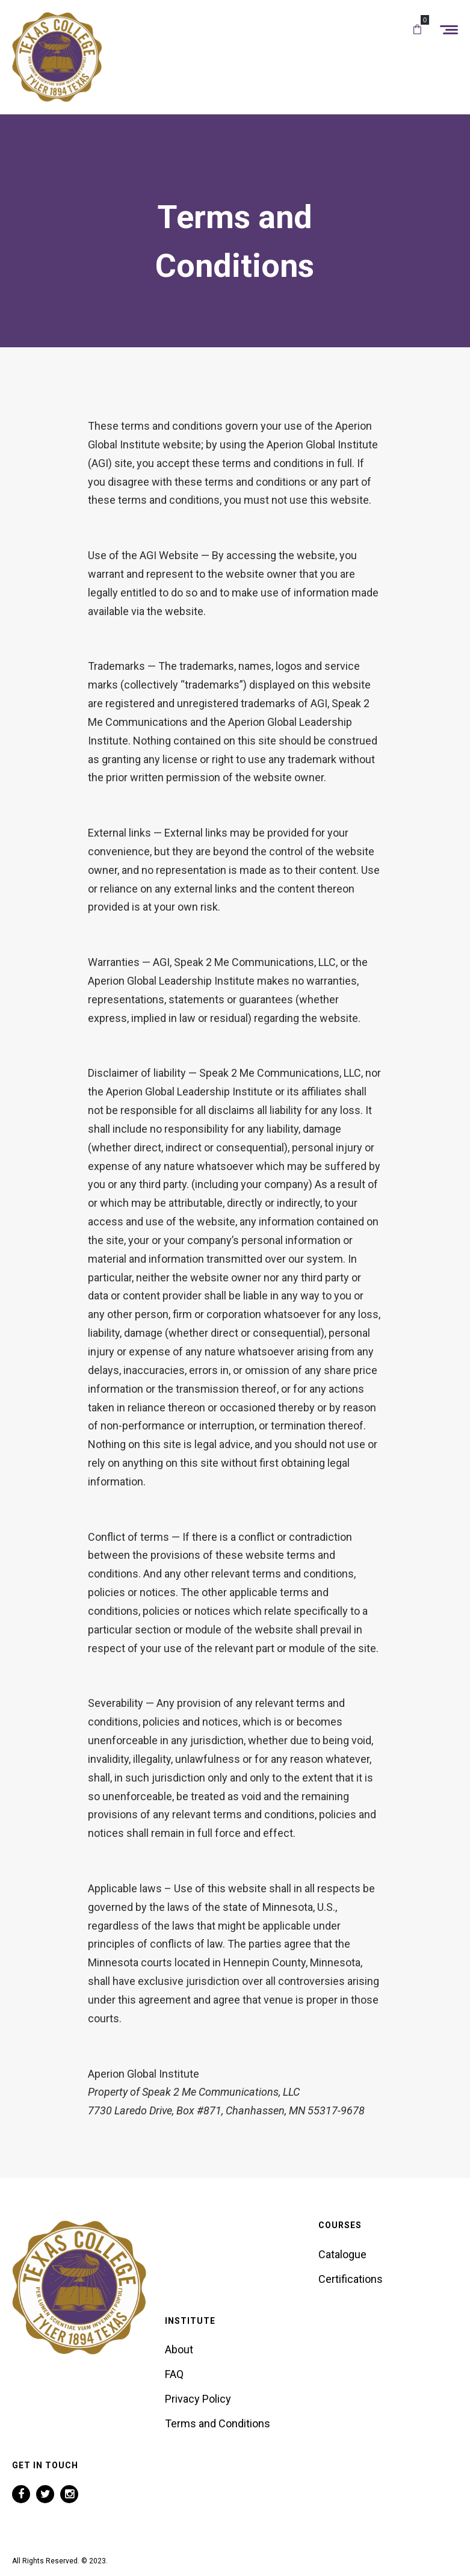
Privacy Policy (198, 2398)
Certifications (350, 2279)
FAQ (174, 2374)
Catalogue (342, 2254)
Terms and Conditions (217, 2423)
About (179, 2349)
